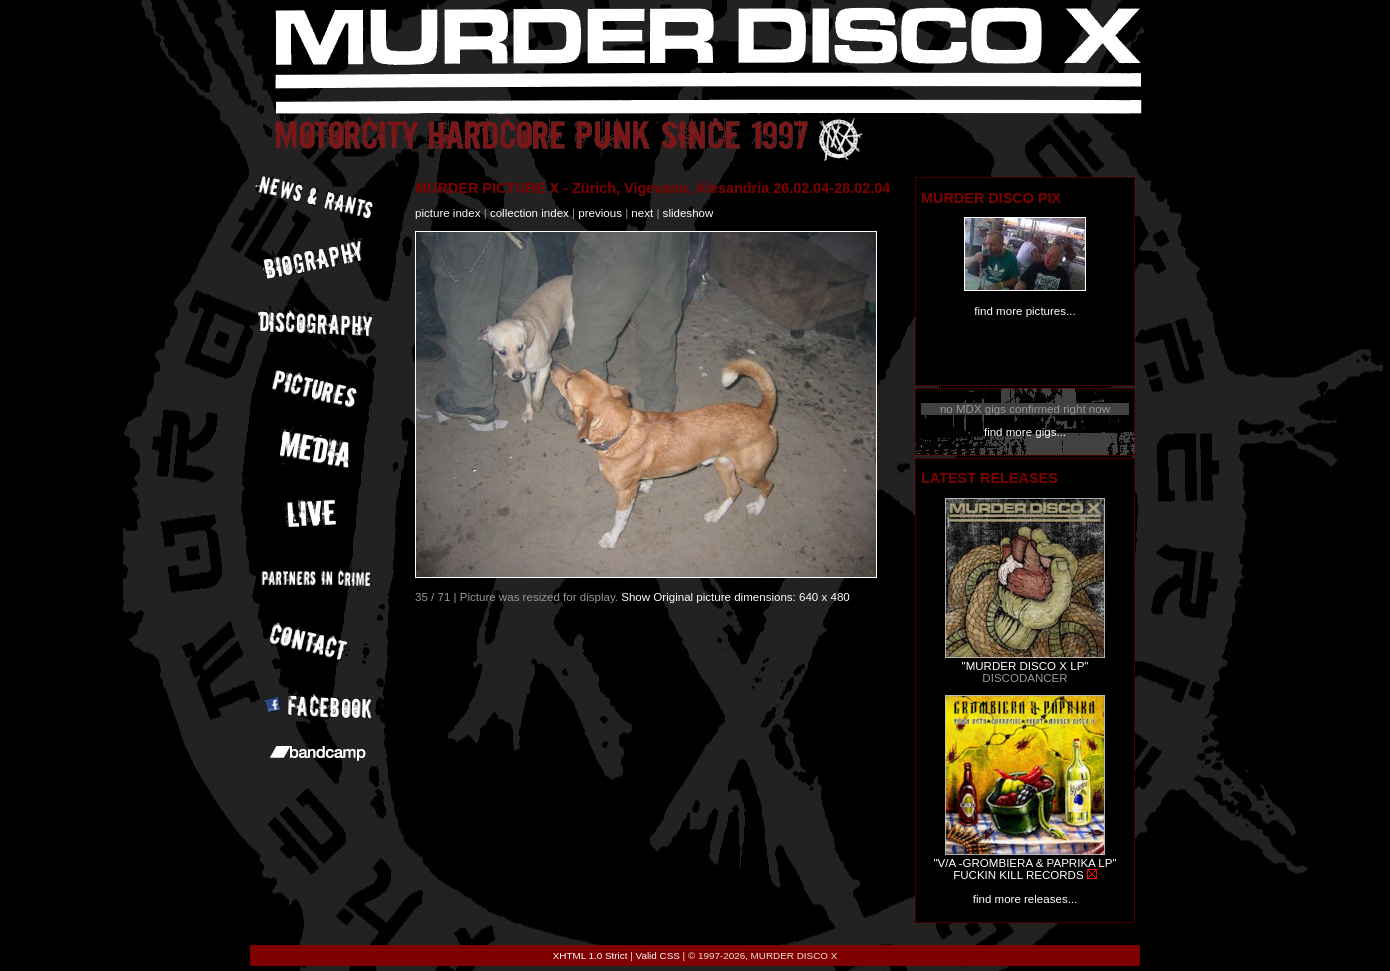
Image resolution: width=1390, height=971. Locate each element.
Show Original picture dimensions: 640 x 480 (735, 597)
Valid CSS (658, 955)
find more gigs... (1025, 432)
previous (600, 213)
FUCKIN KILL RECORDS (1018, 875)
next (642, 213)
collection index (529, 213)
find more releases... (1025, 899)
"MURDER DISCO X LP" (1025, 666)
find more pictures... (1024, 311)
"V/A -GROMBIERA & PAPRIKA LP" (1024, 863)
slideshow (688, 213)
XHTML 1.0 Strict (590, 955)
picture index (447, 213)
